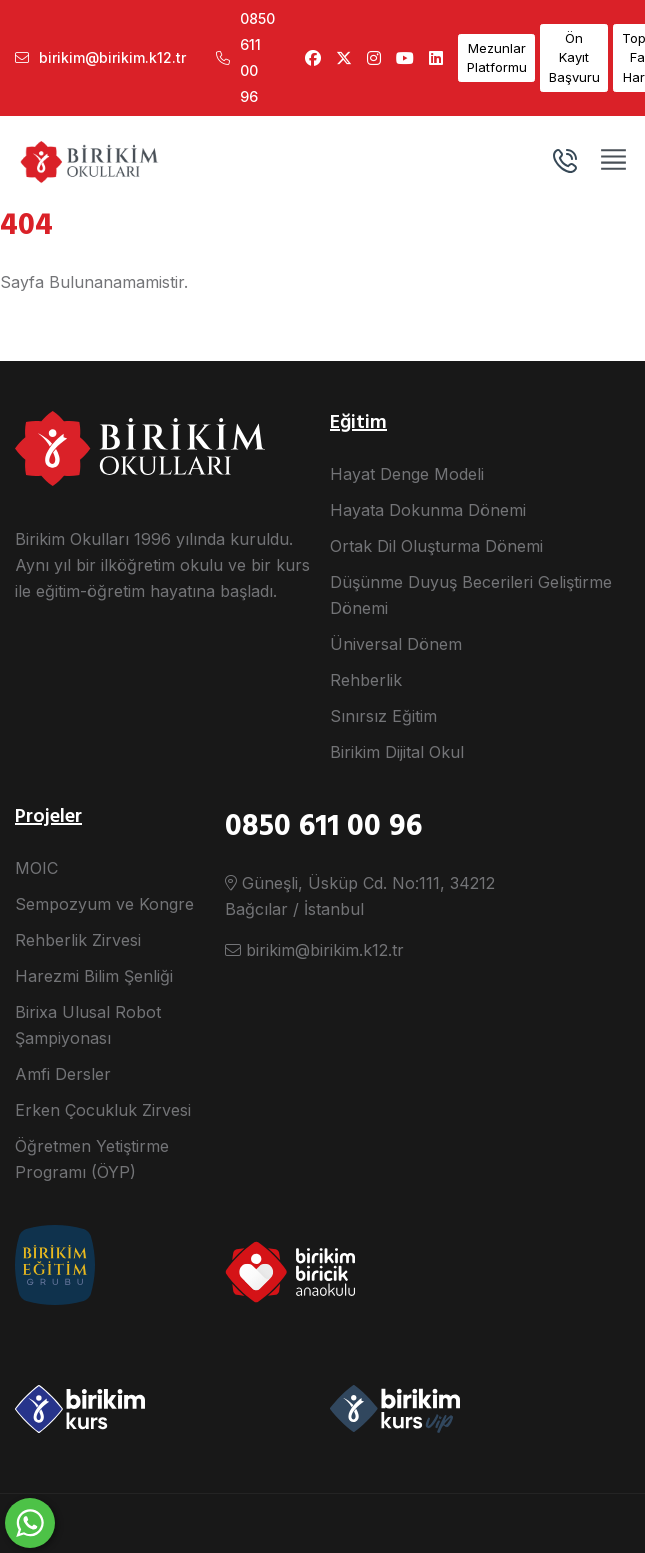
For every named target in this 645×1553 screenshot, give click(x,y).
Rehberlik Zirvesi (78, 940)
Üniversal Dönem (396, 644)
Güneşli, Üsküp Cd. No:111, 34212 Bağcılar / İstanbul (360, 896)
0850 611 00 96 (245, 57)
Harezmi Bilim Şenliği (94, 976)
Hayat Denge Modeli (407, 474)
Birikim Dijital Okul (397, 752)
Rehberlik (366, 680)
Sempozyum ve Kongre (104, 904)
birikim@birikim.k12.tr (100, 57)
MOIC (36, 868)
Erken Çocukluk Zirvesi (103, 1110)
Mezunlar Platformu (497, 58)
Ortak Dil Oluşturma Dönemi (436, 546)
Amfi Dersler (63, 1074)
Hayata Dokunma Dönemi (428, 510)
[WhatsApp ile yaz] (30, 1523)
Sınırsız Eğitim (383, 716)
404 (26, 226)
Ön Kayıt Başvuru (574, 57)
